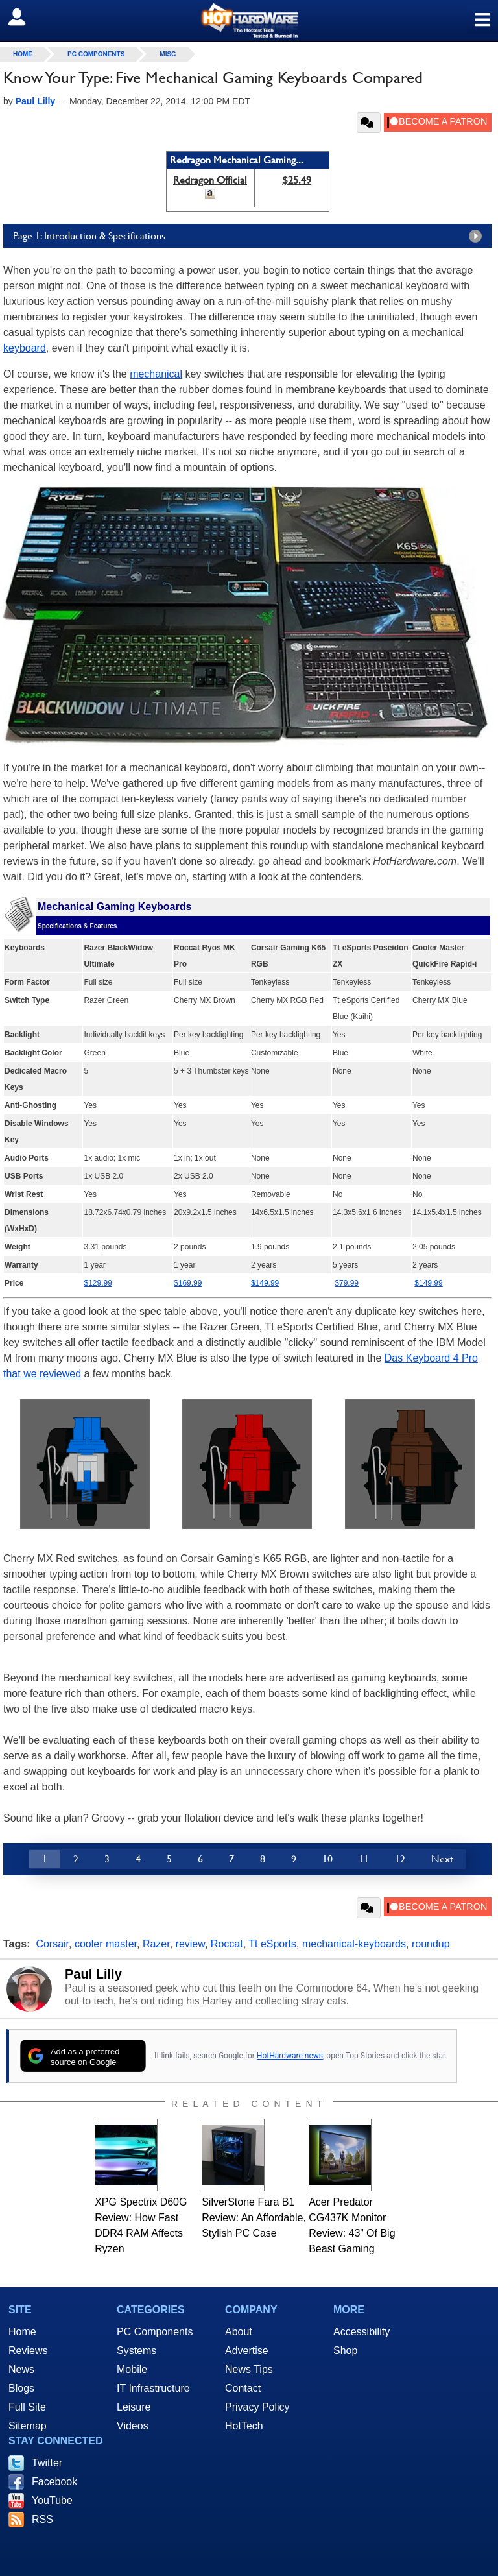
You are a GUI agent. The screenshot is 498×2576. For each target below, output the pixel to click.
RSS (42, 2519)
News (21, 2369)
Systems (136, 2350)
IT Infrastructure (153, 2388)
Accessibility (361, 2331)
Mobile (132, 2369)
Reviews (27, 2350)
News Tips (249, 2369)
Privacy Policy (257, 2407)
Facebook (54, 2481)
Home (22, 2331)
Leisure (133, 2407)
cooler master (106, 1943)
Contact (243, 2388)
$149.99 (428, 1283)
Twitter (47, 2462)
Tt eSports (272, 1943)
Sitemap (27, 2425)
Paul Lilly (93, 1974)
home (22, 54)
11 (364, 1859)
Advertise (246, 2350)
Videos (132, 2425)
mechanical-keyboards (354, 1943)
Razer (156, 1943)
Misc (168, 54)
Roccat (227, 1943)
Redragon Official (210, 180)
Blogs (21, 2388)
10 (327, 1859)
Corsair (52, 1943)
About (238, 2331)
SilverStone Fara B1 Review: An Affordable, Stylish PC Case (254, 2218)
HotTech (244, 2425)
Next (442, 1859)
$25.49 (296, 180)
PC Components (95, 54)
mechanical (156, 373)
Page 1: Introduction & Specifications (250, 236)
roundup (431, 1943)
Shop (345, 2350)
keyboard (24, 348)
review (190, 1943)
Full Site (27, 2407)
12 (400, 1859)
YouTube (52, 2500)
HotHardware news (290, 2055)
